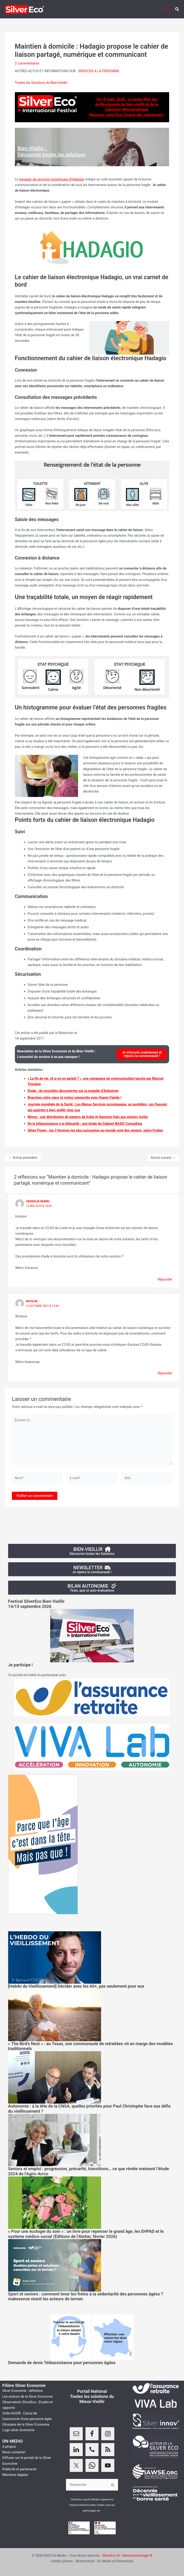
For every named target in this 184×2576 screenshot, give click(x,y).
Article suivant (163, 1157)
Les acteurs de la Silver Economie (27, 2396)
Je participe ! (20, 1664)
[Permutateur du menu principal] (166, 9)
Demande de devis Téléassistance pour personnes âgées (61, 2362)
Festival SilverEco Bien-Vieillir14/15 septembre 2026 (36, 1604)
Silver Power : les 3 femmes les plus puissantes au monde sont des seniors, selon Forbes (95, 1130)
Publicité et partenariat (19, 2469)
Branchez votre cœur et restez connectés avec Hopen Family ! (75, 1097)
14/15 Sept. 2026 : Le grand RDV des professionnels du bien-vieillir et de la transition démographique (126, 104)
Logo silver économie (18, 2430)
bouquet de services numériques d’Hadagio (51, 179)
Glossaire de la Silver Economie (25, 2424)
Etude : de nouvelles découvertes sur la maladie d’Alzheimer (73, 1091)
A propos (9, 2446)
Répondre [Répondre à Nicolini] (165, 1373)
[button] (177, 9)
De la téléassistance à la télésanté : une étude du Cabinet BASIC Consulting (85, 1124)
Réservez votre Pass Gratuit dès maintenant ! (126, 115)
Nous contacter (14, 2452)
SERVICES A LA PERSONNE (99, 71)
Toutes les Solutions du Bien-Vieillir (41, 83)
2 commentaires (27, 63)
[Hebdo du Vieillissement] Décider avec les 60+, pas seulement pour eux (76, 1986)
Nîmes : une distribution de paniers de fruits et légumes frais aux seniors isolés (88, 1117)
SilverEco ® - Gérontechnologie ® (127, 2555)
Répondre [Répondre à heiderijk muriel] (165, 1279)
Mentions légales (15, 2475)
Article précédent (23, 1157)
